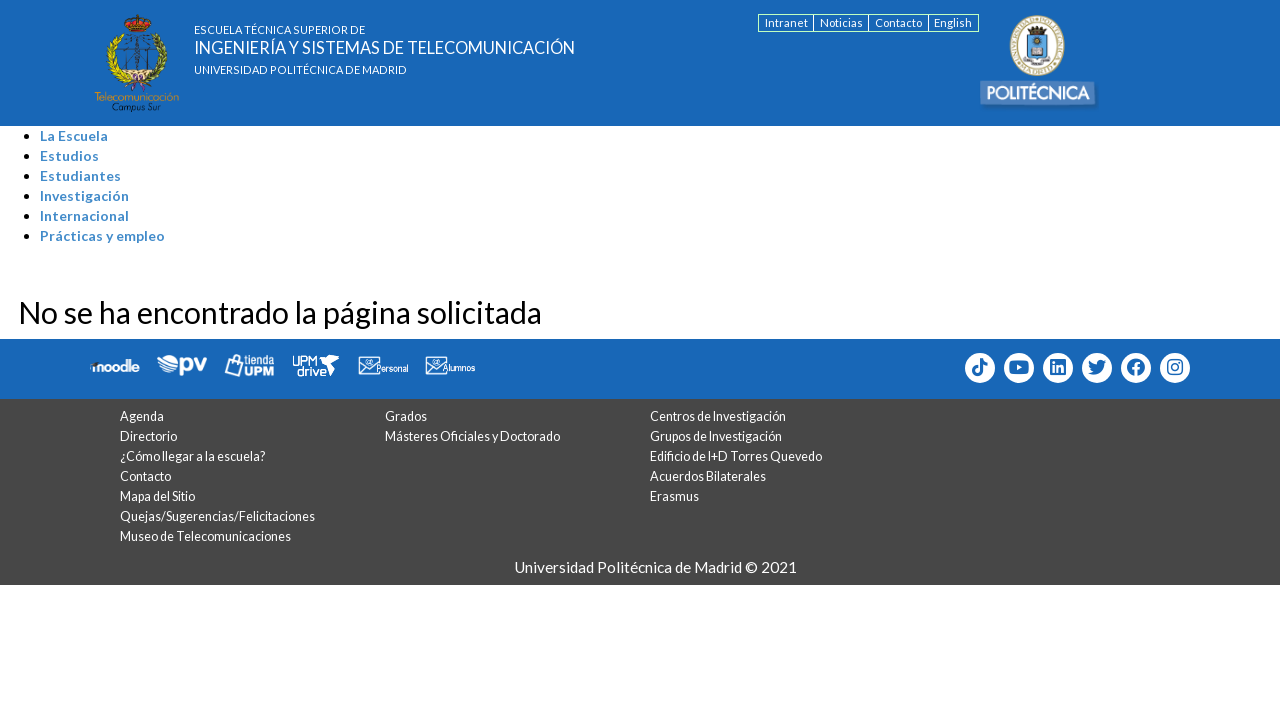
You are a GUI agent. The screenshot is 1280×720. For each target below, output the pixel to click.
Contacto (898, 22)
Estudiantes (80, 175)
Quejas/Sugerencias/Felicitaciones (217, 516)
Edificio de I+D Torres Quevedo (736, 456)
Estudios (69, 155)
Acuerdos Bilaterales (708, 476)
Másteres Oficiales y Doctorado (472, 436)
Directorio (148, 436)
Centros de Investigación (718, 416)
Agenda (142, 416)
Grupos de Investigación (716, 436)
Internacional (84, 215)
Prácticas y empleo (102, 235)
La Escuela (74, 135)
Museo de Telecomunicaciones (205, 536)
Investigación (84, 195)
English (953, 22)
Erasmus (674, 496)
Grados (406, 416)
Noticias (841, 22)
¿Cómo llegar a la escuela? (192, 456)
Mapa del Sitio (157, 496)
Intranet (786, 22)
